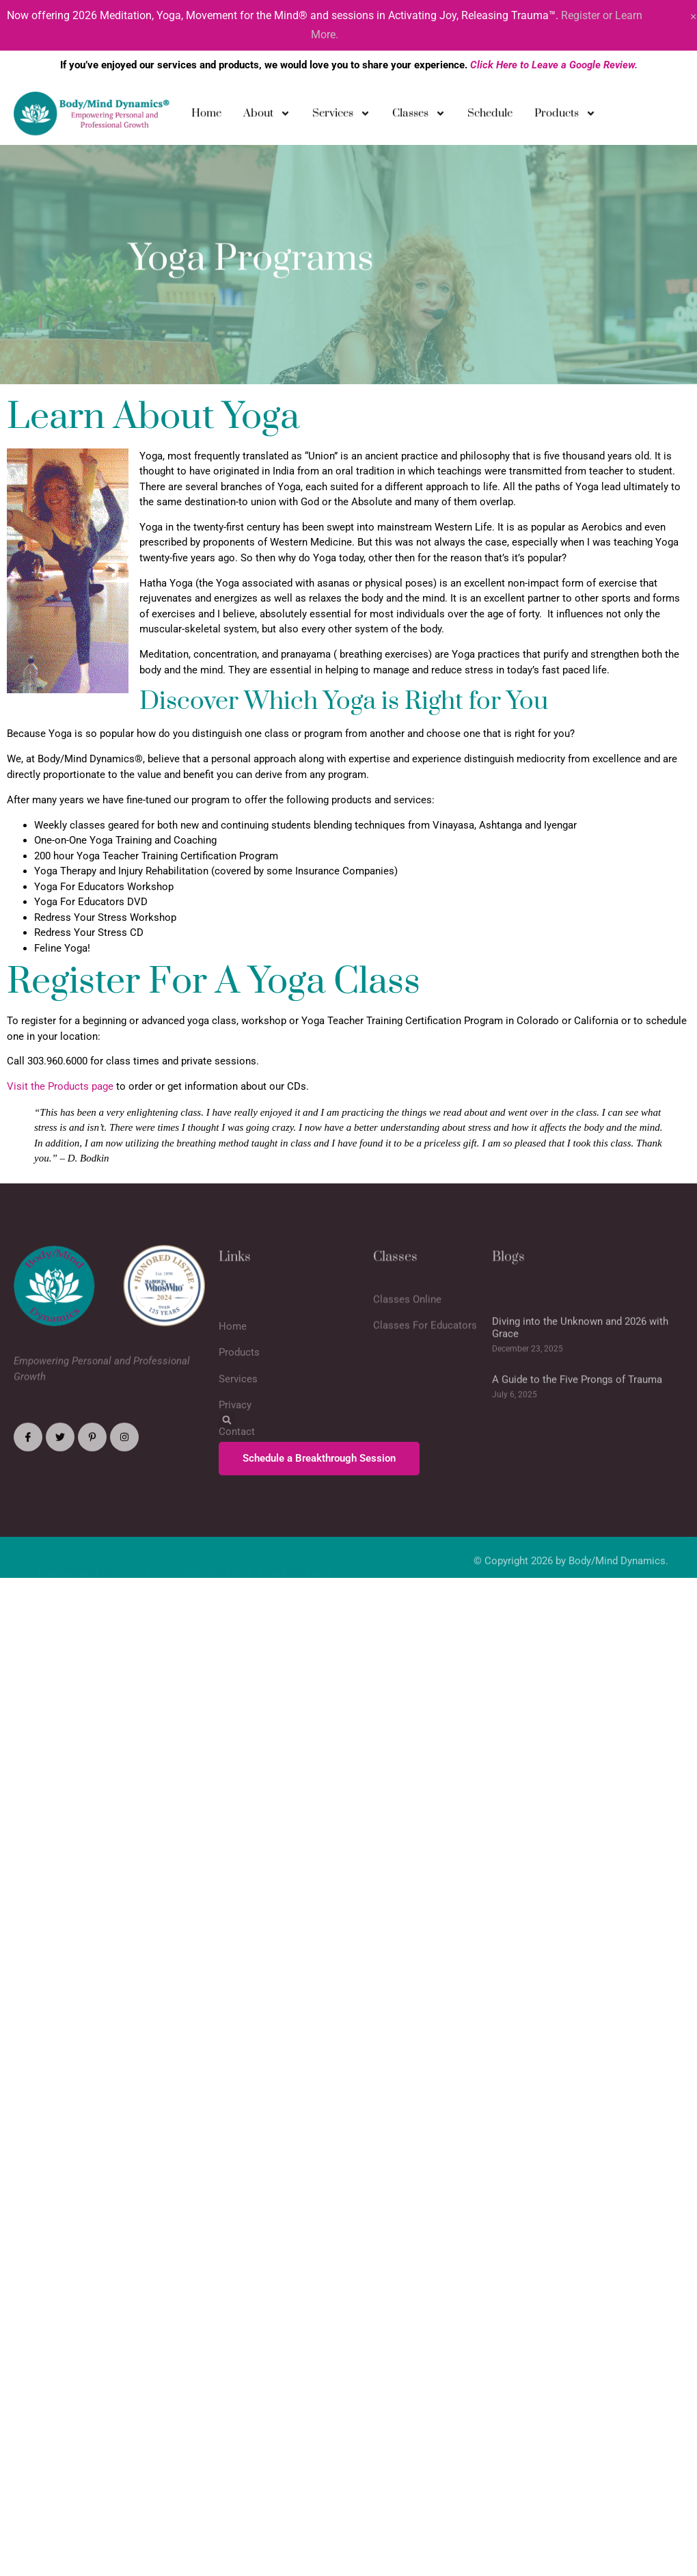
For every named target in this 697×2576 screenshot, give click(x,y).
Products (565, 117)
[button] (227, 1420)
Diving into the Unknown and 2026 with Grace (580, 1372)
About (266, 117)
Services (341, 117)
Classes (419, 117)
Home (206, 116)
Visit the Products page (60, 1086)
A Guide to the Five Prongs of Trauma (577, 1424)
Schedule (489, 116)
